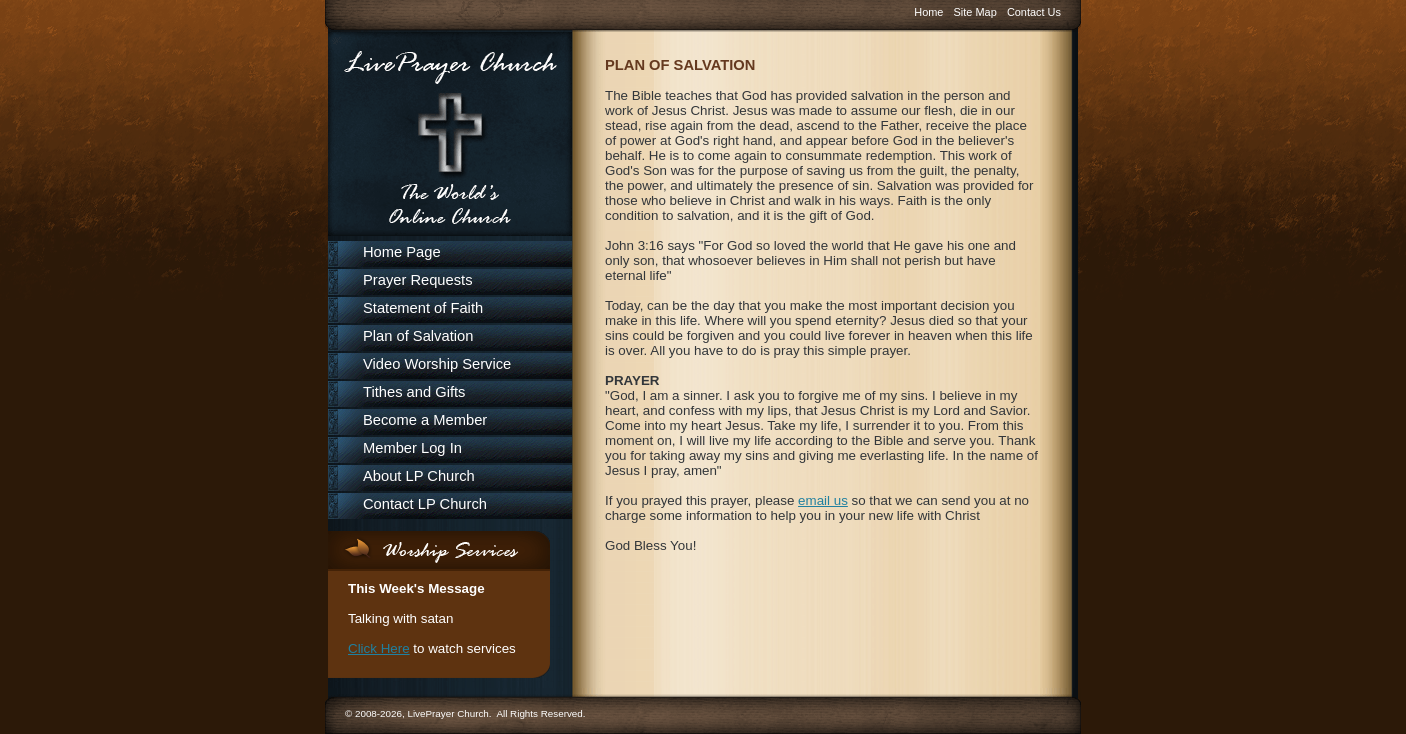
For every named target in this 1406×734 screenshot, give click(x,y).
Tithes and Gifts (414, 392)
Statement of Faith (423, 308)
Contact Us (1034, 12)
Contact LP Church (425, 504)
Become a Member (425, 420)
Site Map (975, 12)
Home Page (402, 252)
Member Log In (412, 448)
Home (928, 12)
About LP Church (419, 476)
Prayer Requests (418, 280)
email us (823, 500)
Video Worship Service (437, 364)
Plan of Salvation (418, 336)
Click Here (379, 648)
